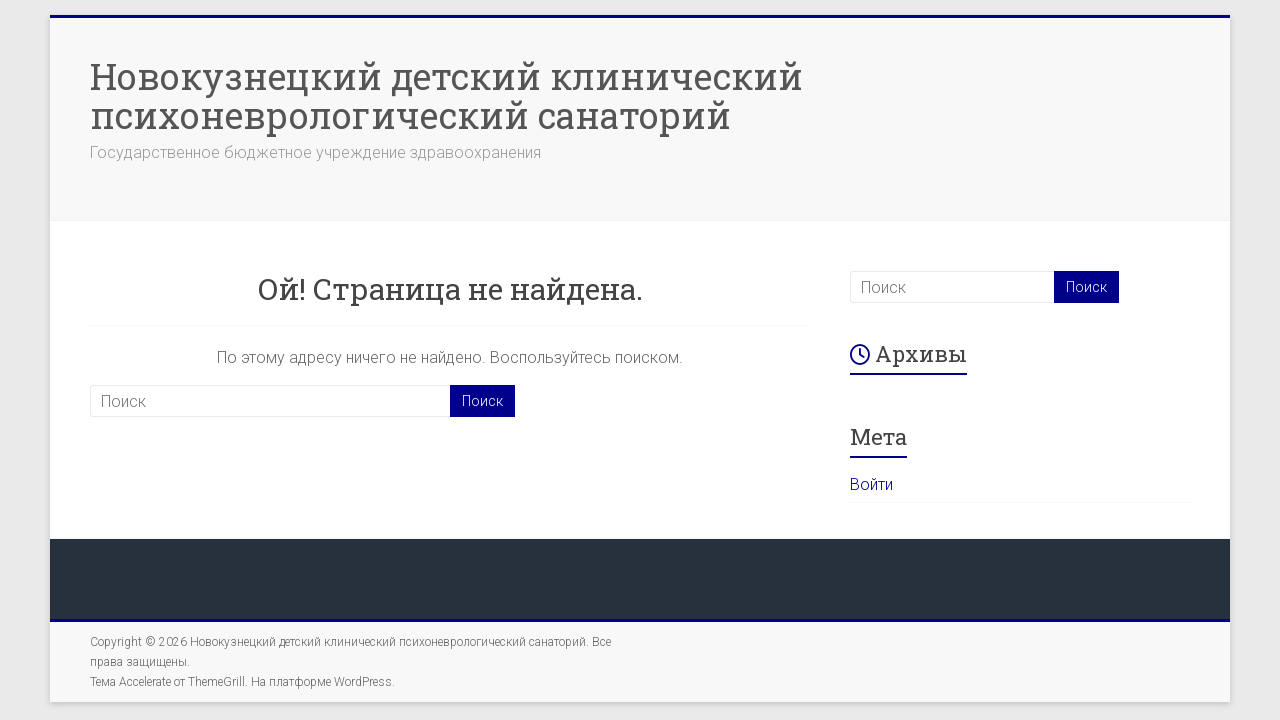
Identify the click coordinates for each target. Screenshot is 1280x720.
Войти (871, 484)
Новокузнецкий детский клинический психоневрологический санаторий (446, 95)
